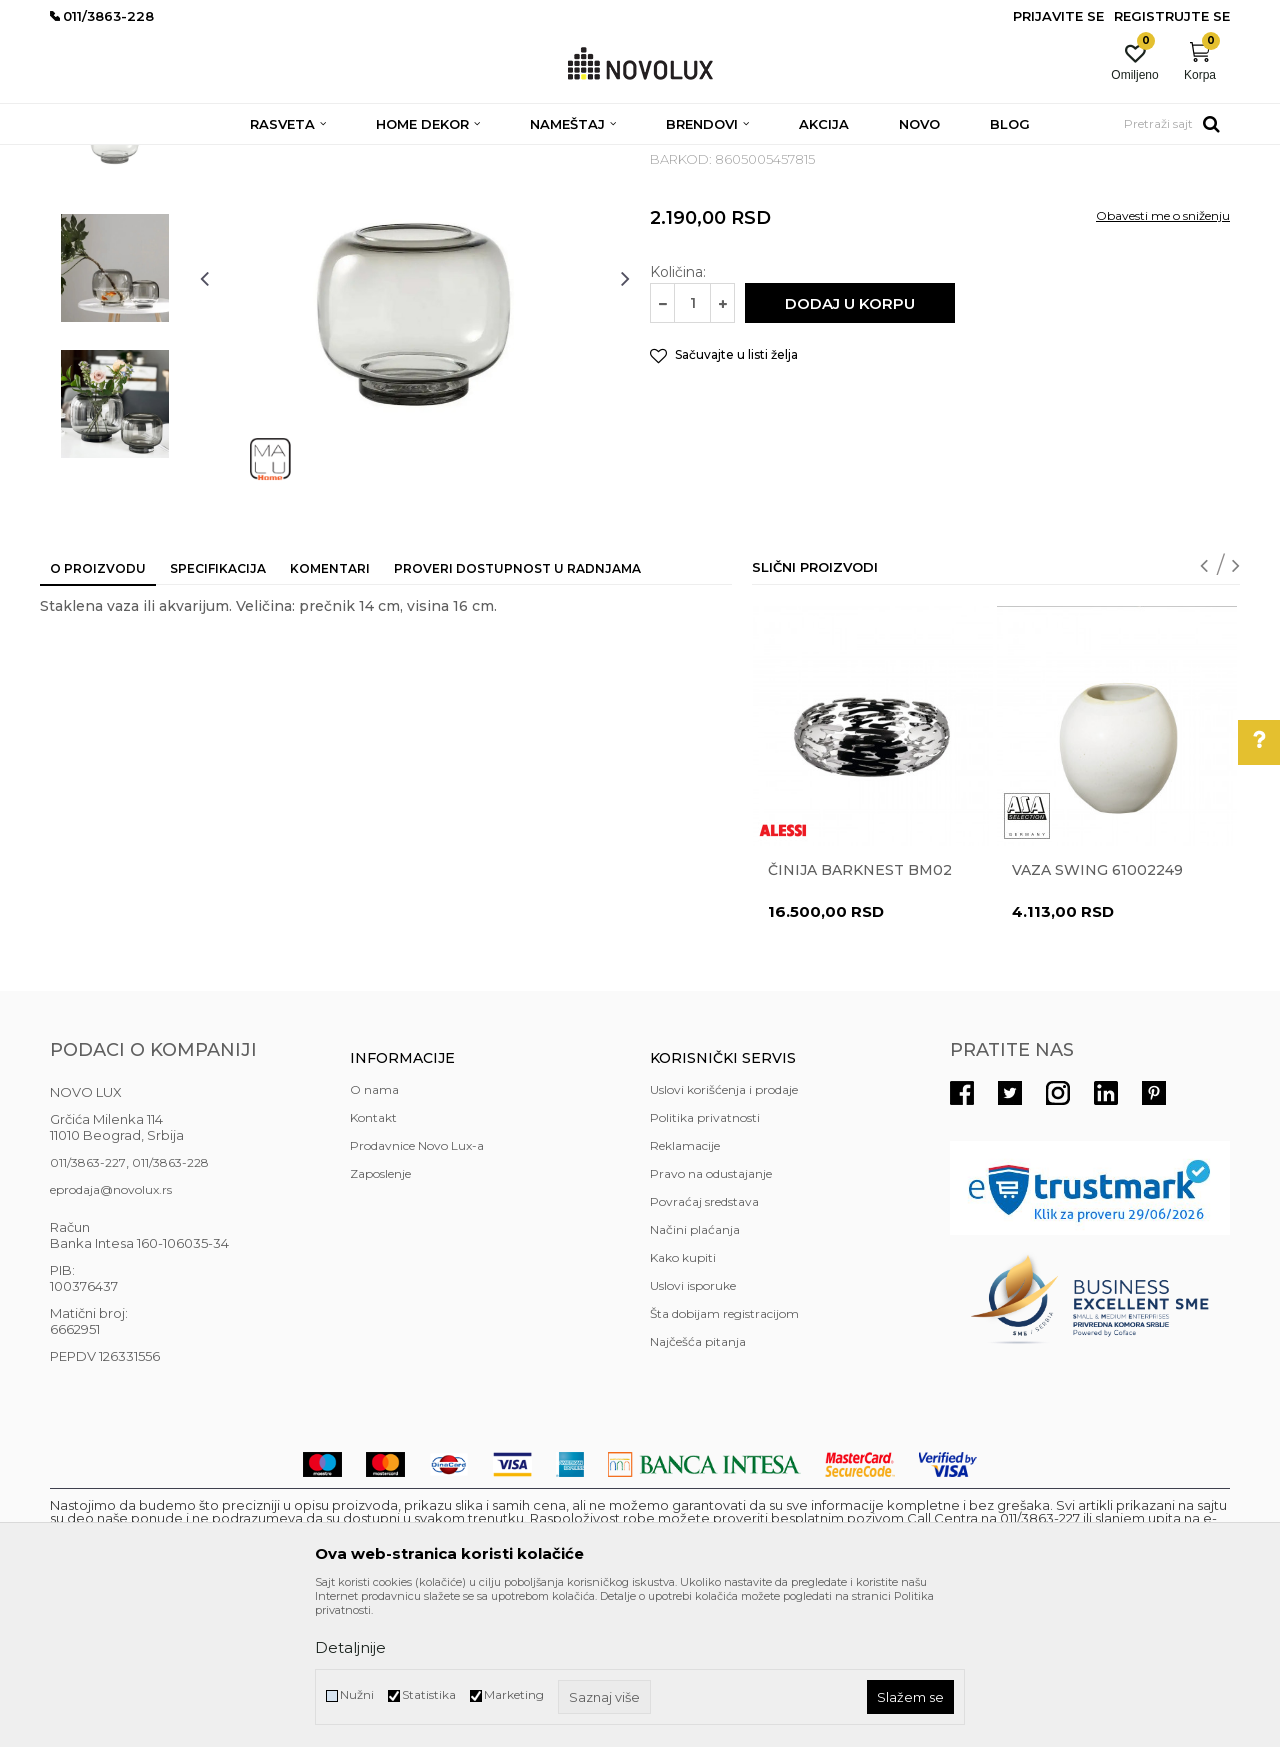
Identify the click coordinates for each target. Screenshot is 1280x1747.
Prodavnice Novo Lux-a (417, 1290)
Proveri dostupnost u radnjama (517, 713)
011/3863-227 (88, 1307)
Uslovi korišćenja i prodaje (724, 1234)
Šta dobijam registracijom (724, 1458)
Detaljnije (350, 1647)
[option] (115, 277)
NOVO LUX (83, 157)
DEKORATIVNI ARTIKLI (368, 157)
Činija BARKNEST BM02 (860, 1015)
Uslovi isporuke (693, 1430)
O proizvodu (98, 713)
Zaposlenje (380, 1318)
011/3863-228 (170, 1307)
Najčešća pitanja (698, 1486)
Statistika (429, 1694)
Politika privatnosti (705, 1262)
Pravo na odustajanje (711, 1318)
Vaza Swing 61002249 (1097, 1015)
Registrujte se (1172, 16)
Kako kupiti (683, 1402)
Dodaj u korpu (850, 448)
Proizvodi (157, 157)
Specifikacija (218, 713)
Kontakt (373, 1262)
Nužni (357, 1694)
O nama (374, 1234)
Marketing (514, 1694)
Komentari (330, 713)
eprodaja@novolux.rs (111, 1334)
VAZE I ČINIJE (489, 157)
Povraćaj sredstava (704, 1346)
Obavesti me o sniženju (1163, 360)
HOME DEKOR (243, 157)
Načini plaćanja (695, 1374)
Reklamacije (685, 1290)
